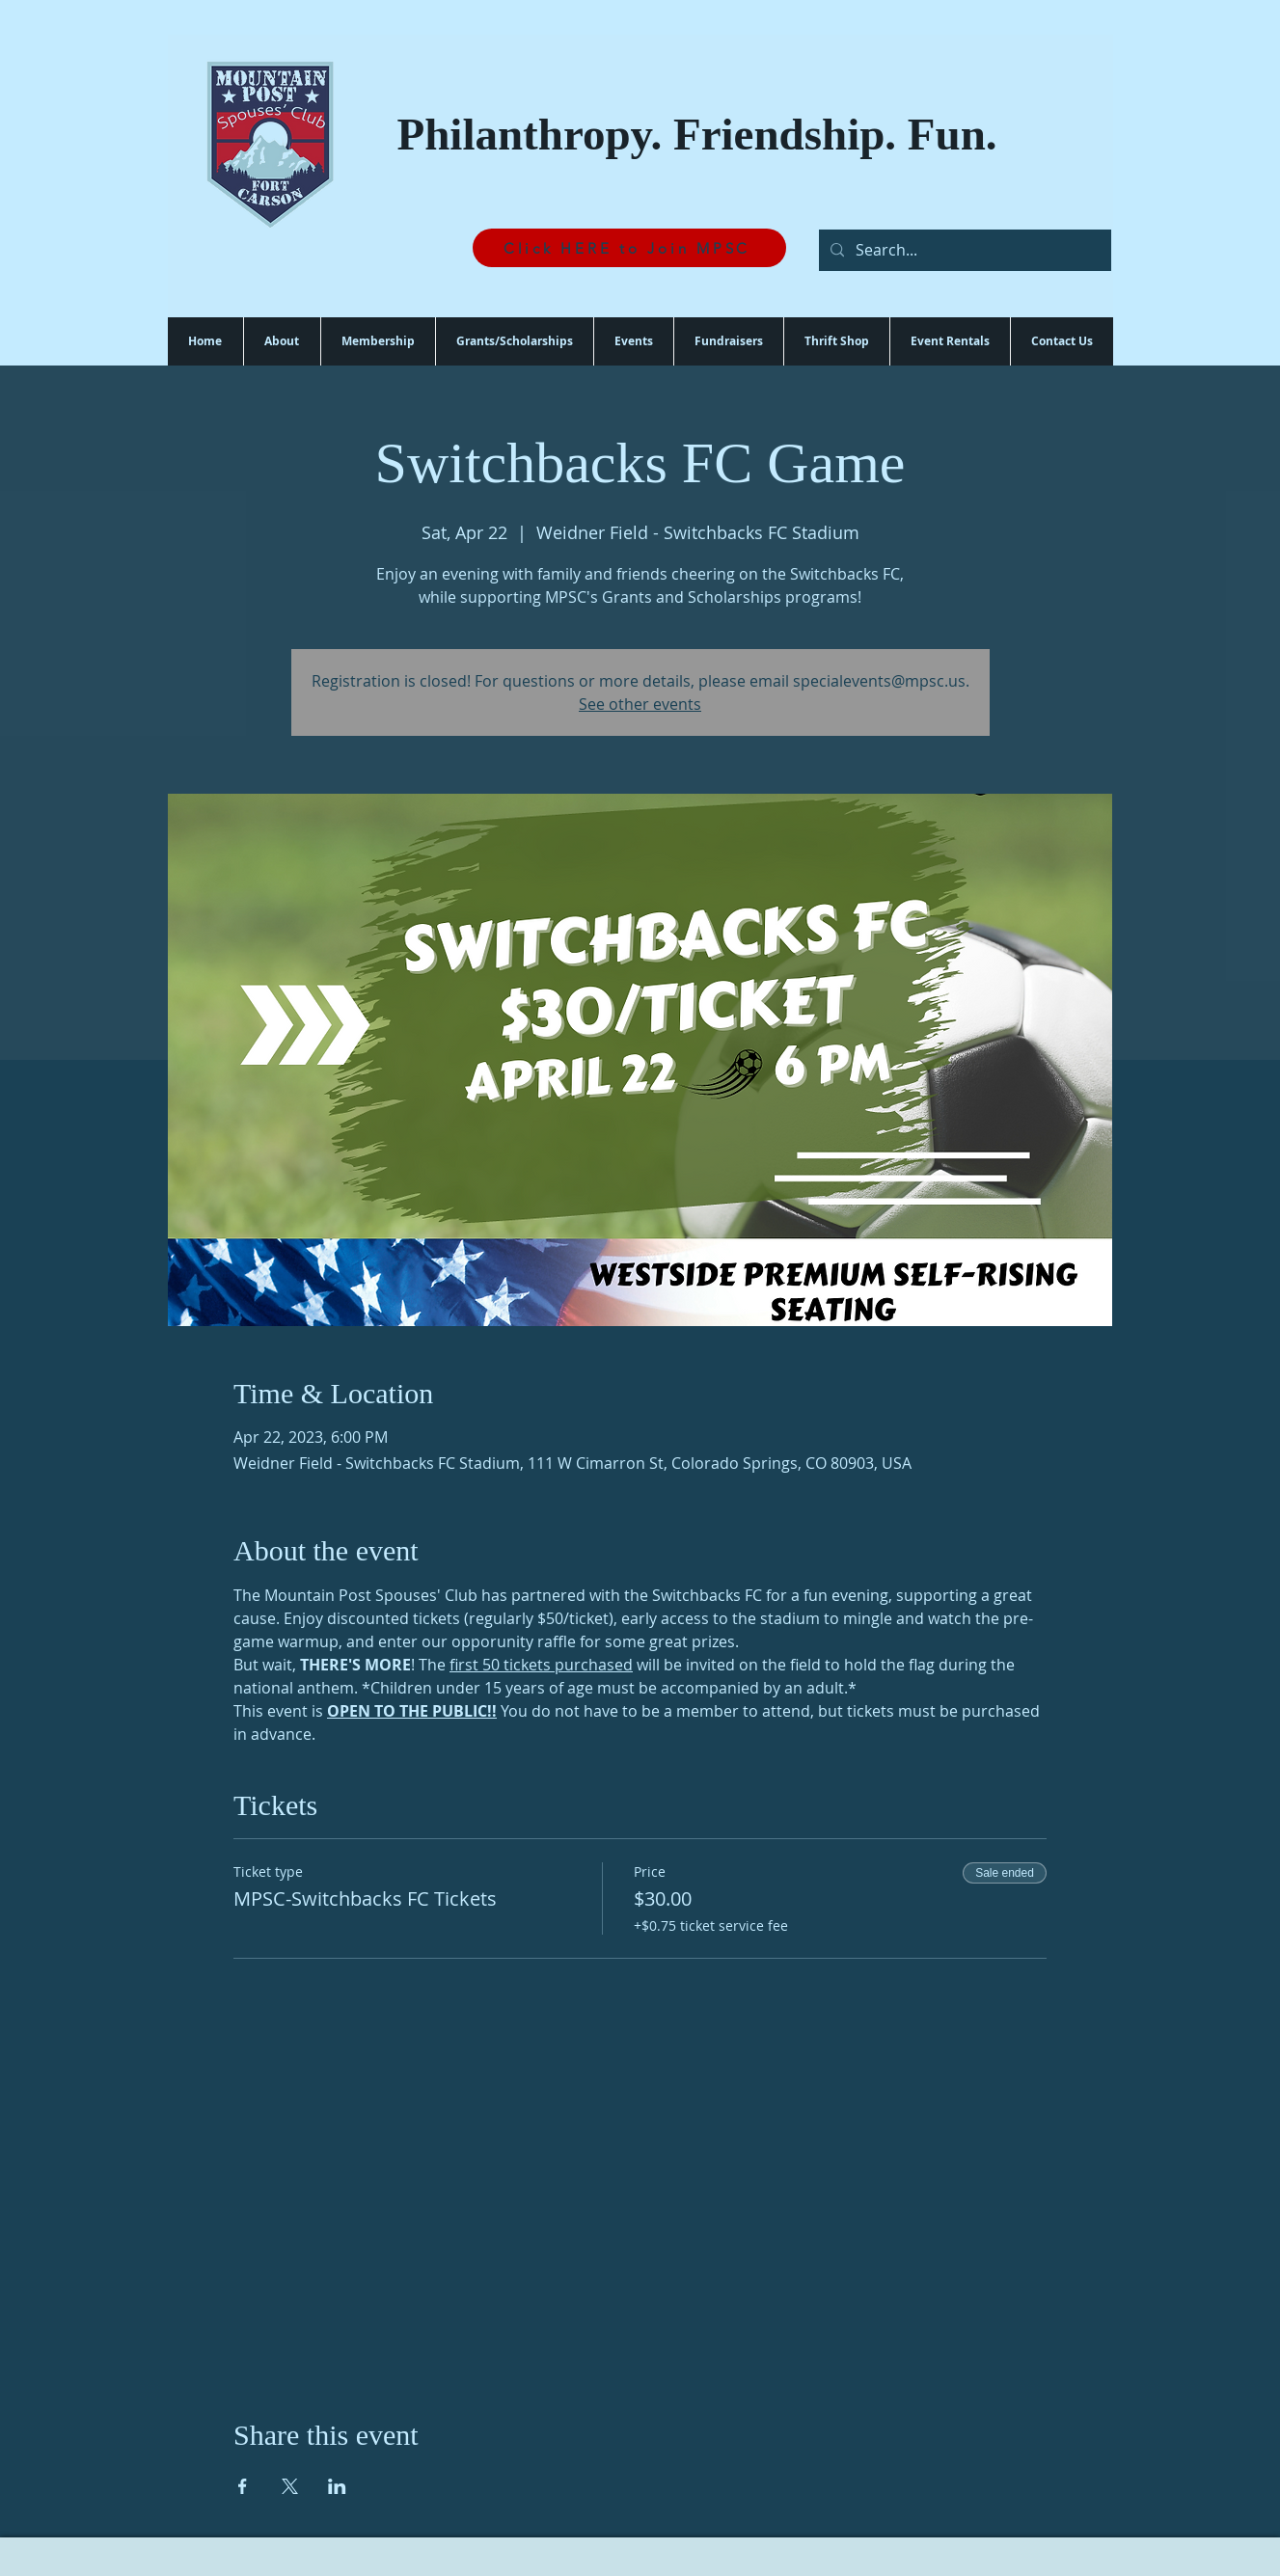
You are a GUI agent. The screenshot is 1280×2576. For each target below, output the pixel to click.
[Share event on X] (290, 2486)
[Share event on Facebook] (242, 2486)
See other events (640, 704)
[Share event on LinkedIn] (337, 2486)
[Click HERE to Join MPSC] (629, 248)
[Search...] (963, 250)
